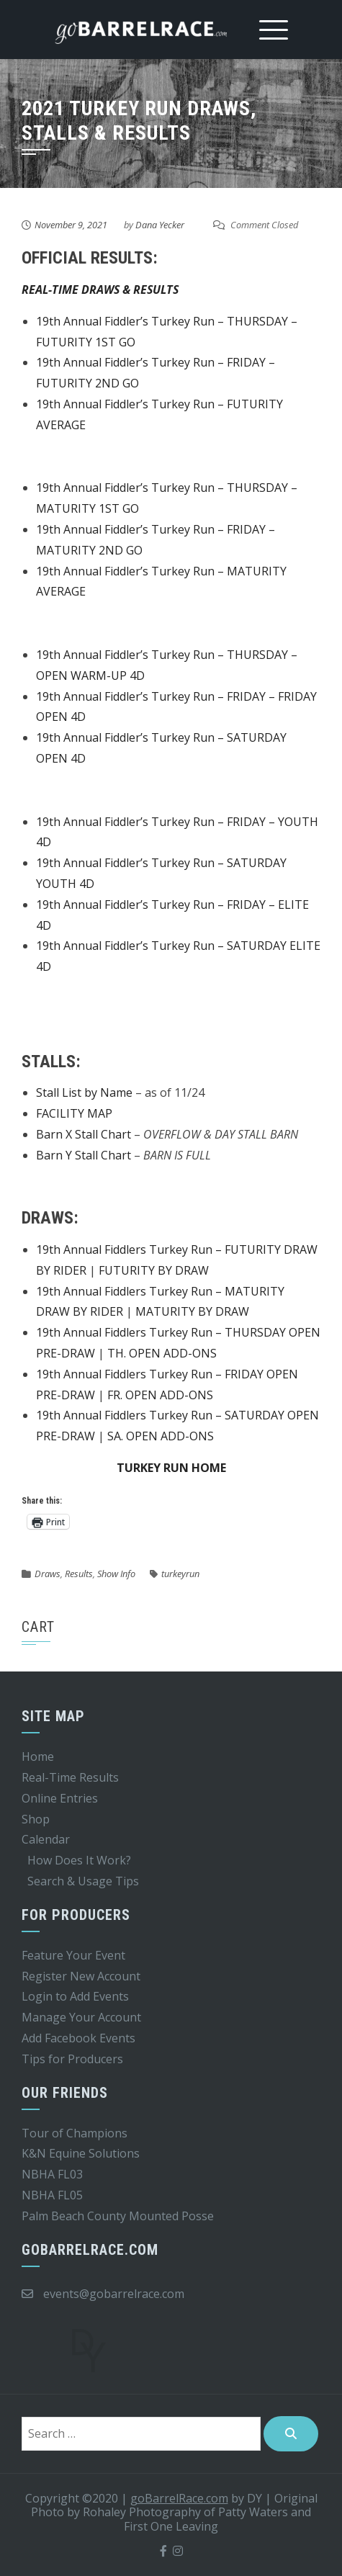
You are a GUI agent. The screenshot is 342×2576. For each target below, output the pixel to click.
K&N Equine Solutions (81, 2153)
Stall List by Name (84, 1092)
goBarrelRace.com (179, 2498)
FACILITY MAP (74, 1113)
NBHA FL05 (52, 2195)
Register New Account (81, 1976)
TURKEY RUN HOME (171, 1468)
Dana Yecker (159, 224)
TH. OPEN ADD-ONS (162, 1353)
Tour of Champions (74, 2133)
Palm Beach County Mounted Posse (118, 2216)
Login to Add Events (75, 1996)
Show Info (116, 1573)
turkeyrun (180, 1573)
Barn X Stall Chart (83, 1134)
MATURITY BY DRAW (192, 1311)
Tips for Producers (72, 2059)
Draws (47, 1573)
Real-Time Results (70, 1777)
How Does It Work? (79, 1860)
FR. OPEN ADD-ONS (160, 1395)
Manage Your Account (81, 2017)
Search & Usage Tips (83, 1881)
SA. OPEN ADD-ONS (160, 1436)
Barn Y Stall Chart (83, 1155)
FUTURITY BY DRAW (154, 1270)
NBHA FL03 (52, 2174)
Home (38, 1756)
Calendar (46, 1839)
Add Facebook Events (78, 2038)
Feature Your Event (73, 1955)
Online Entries (60, 1798)
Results (79, 1573)
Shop (36, 1819)
